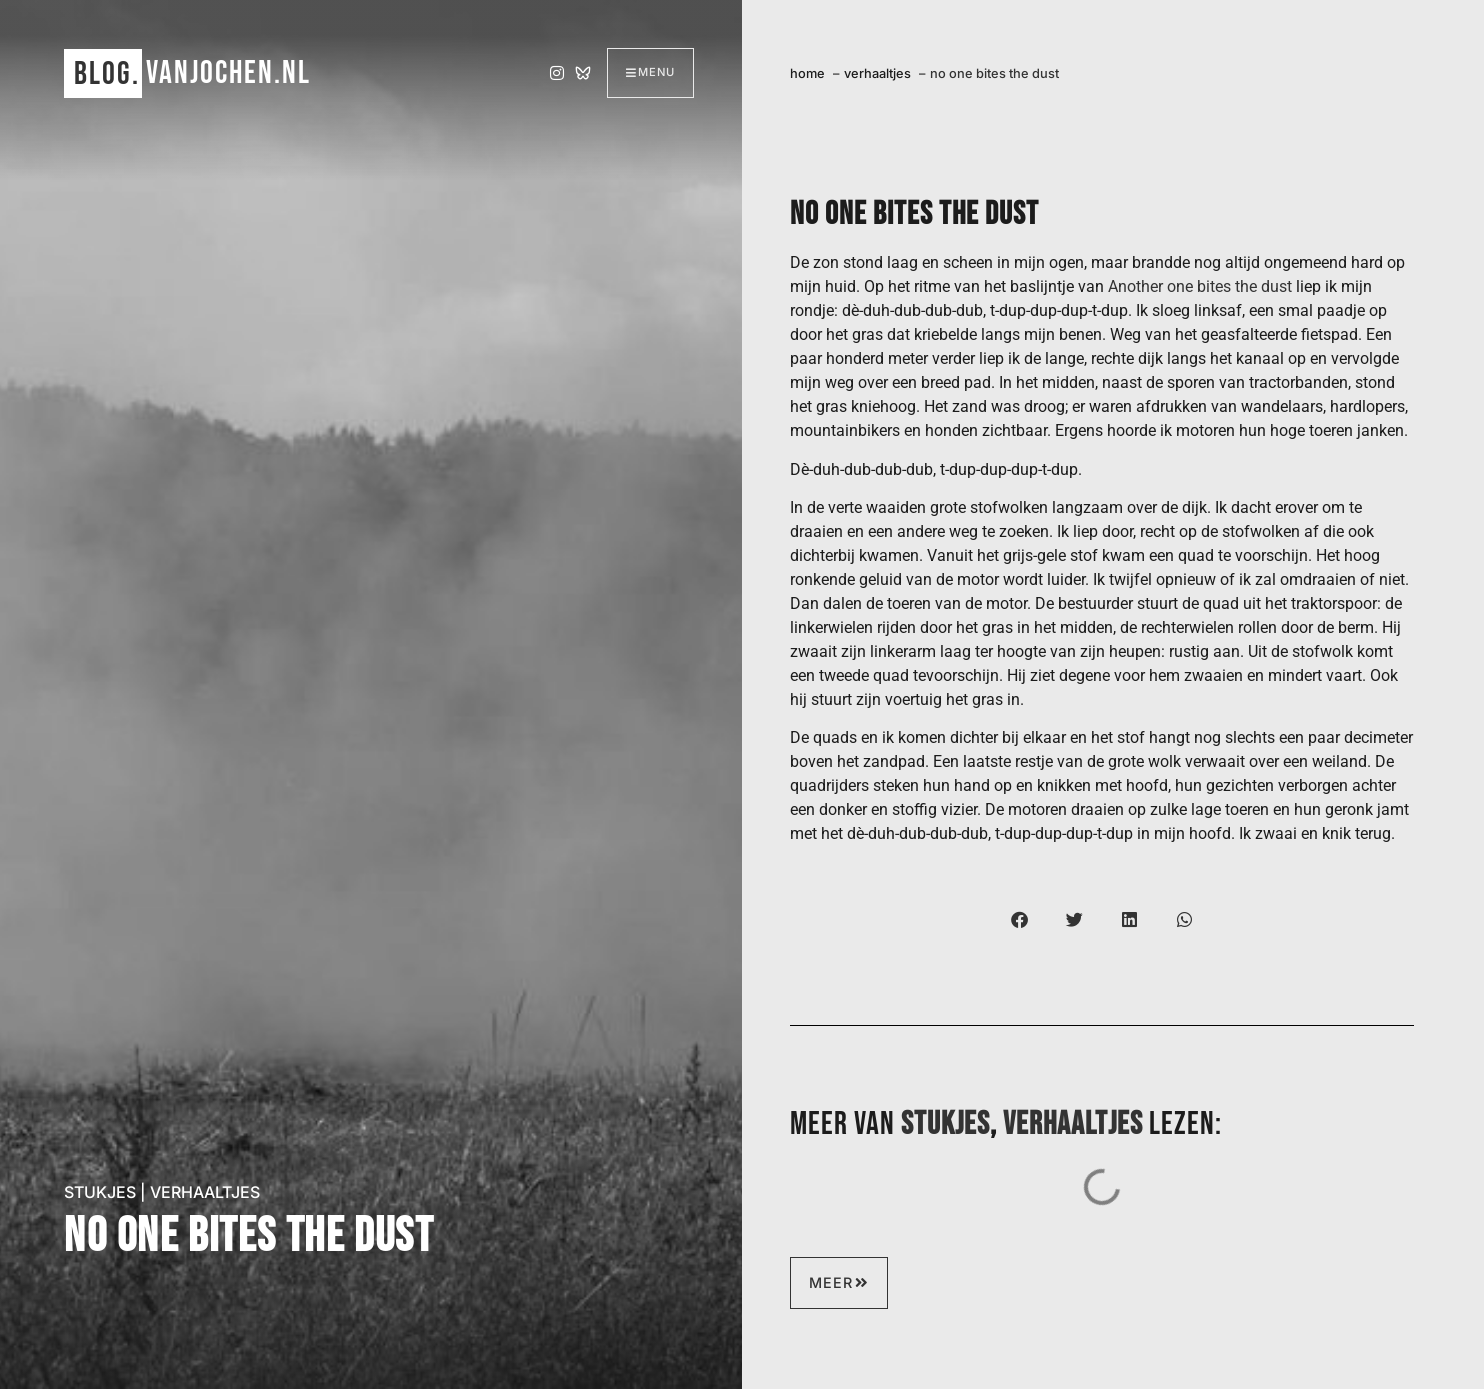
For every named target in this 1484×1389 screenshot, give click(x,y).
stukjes (100, 1192)
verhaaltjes (205, 1192)
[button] (1019, 919)
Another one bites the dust (1200, 286)
